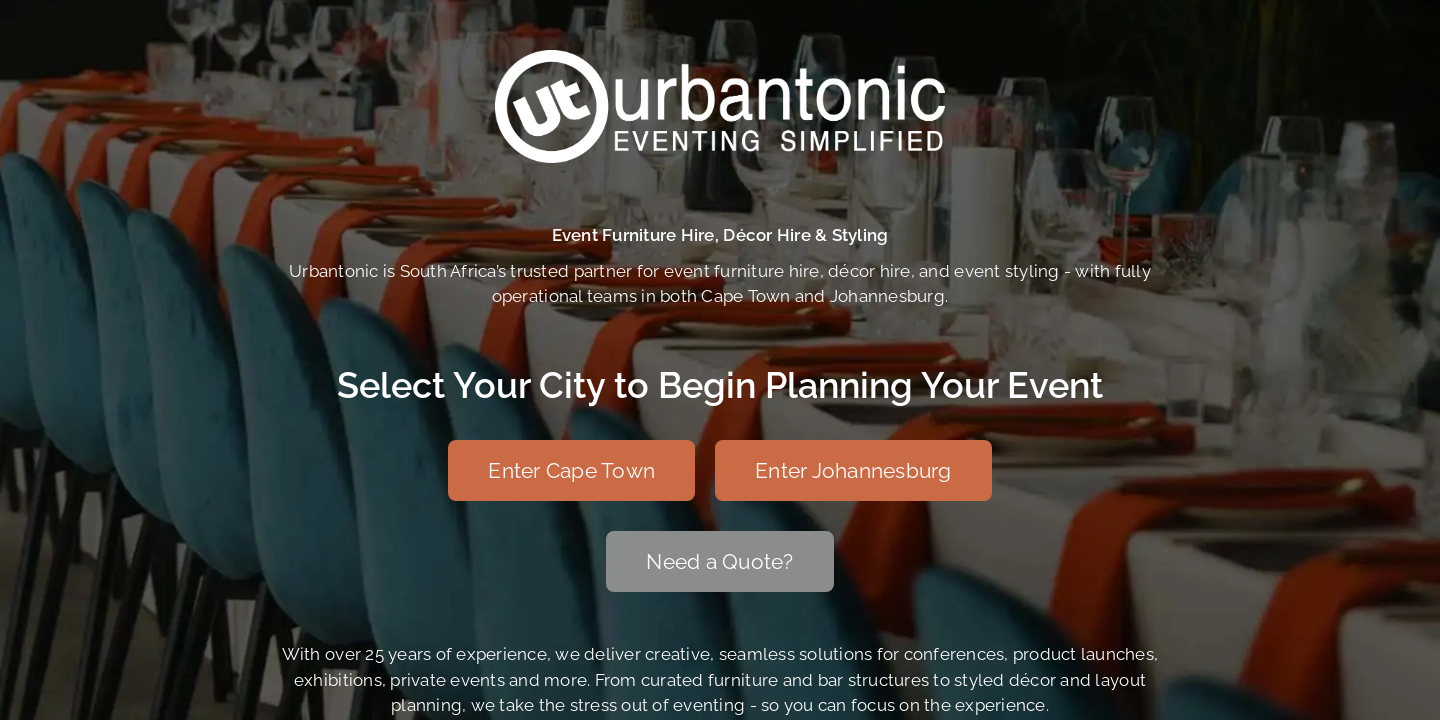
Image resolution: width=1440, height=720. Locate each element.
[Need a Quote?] (719, 561)
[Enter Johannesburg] (853, 470)
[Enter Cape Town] (571, 470)
